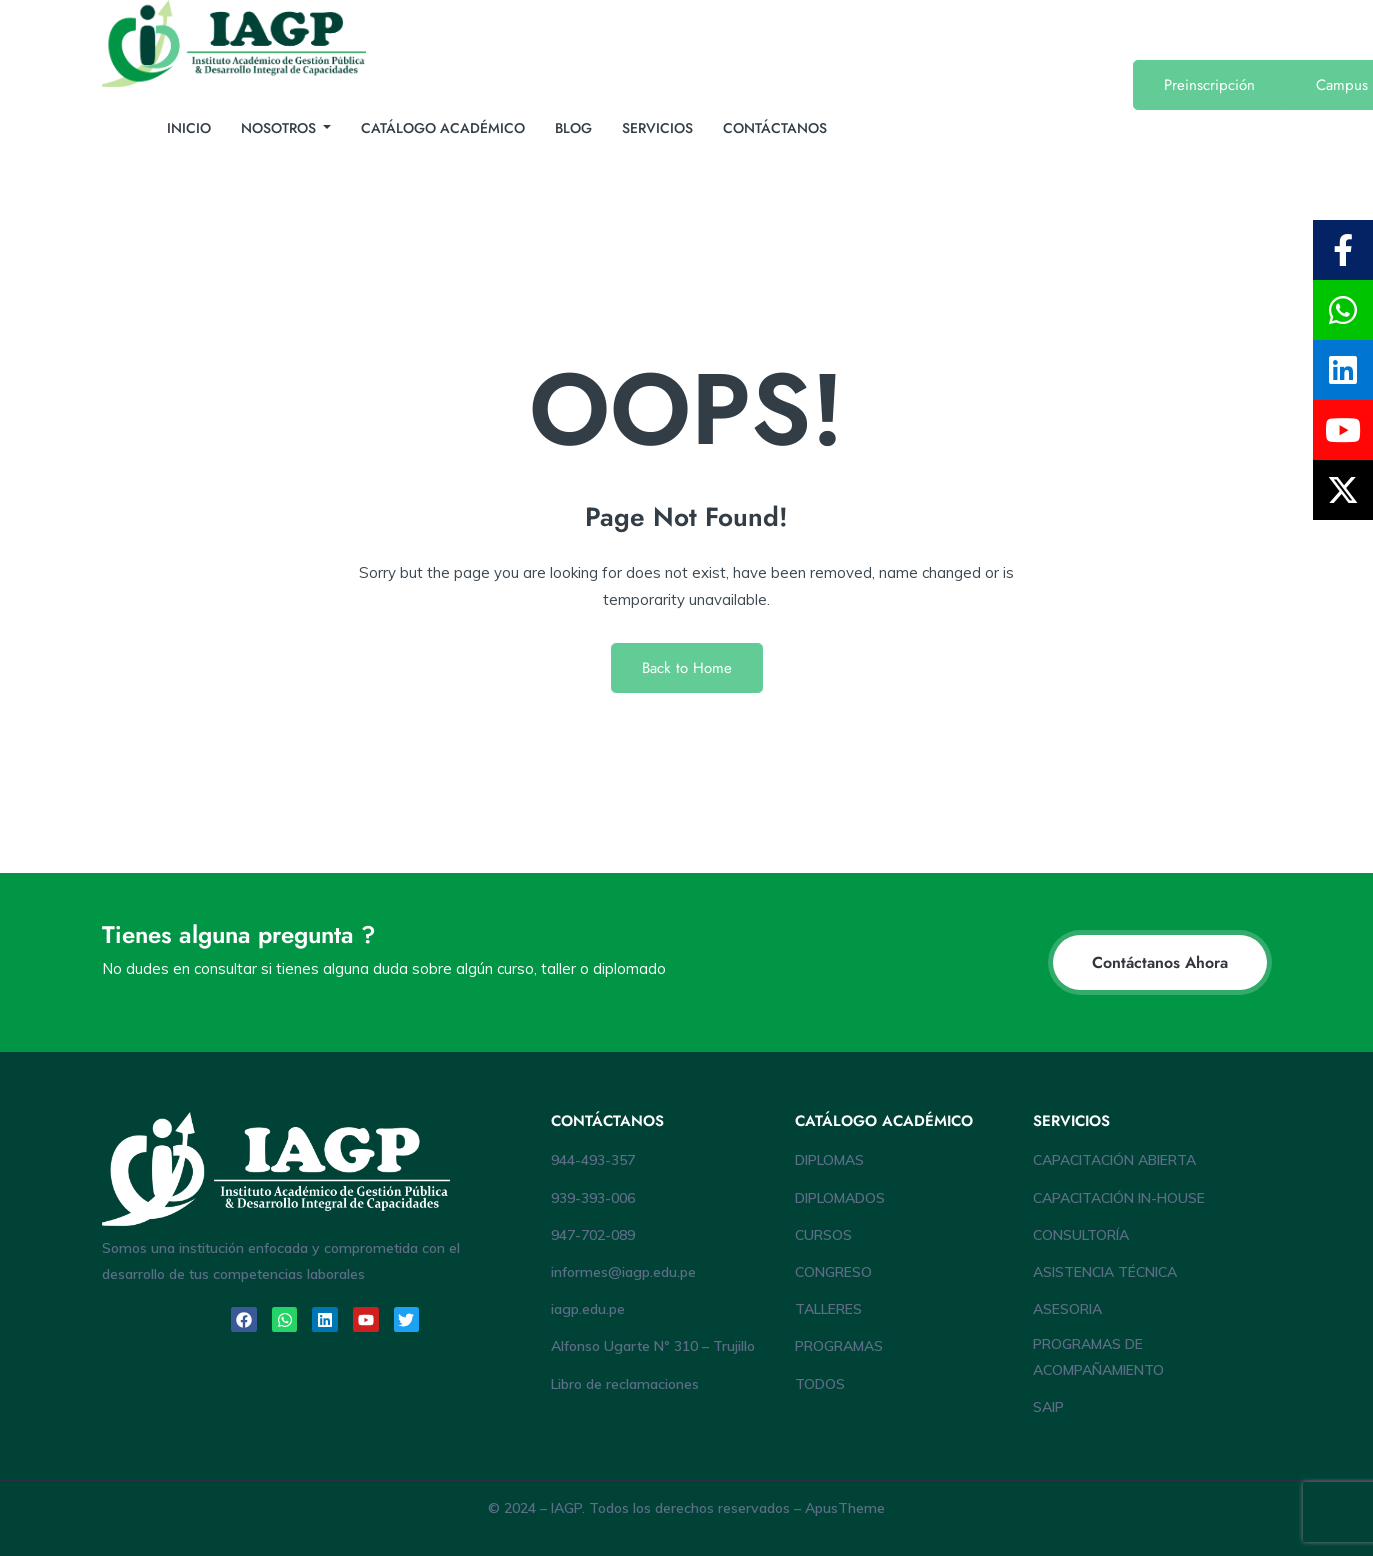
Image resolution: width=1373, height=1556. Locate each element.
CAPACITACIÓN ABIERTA (1114, 1160)
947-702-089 (593, 1235)
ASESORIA (1067, 1309)
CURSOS (823, 1235)
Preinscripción (1209, 85)
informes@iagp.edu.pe (623, 1272)
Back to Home (687, 668)
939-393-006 (593, 1198)
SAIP (1048, 1407)
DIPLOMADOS (840, 1198)
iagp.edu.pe (588, 1309)
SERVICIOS (657, 128)
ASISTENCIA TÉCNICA (1105, 1272)
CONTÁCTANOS (775, 128)
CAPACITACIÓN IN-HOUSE (1119, 1198)
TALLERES (828, 1309)
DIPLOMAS (829, 1160)
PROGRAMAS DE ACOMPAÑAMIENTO (1098, 1356)
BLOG (573, 128)
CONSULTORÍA (1081, 1235)
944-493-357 (593, 1160)
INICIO (189, 128)
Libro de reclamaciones (625, 1384)
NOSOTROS (280, 128)
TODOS (820, 1384)
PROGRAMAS (839, 1346)
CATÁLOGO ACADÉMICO (443, 128)
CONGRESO (833, 1272)
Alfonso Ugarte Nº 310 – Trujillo (653, 1346)
